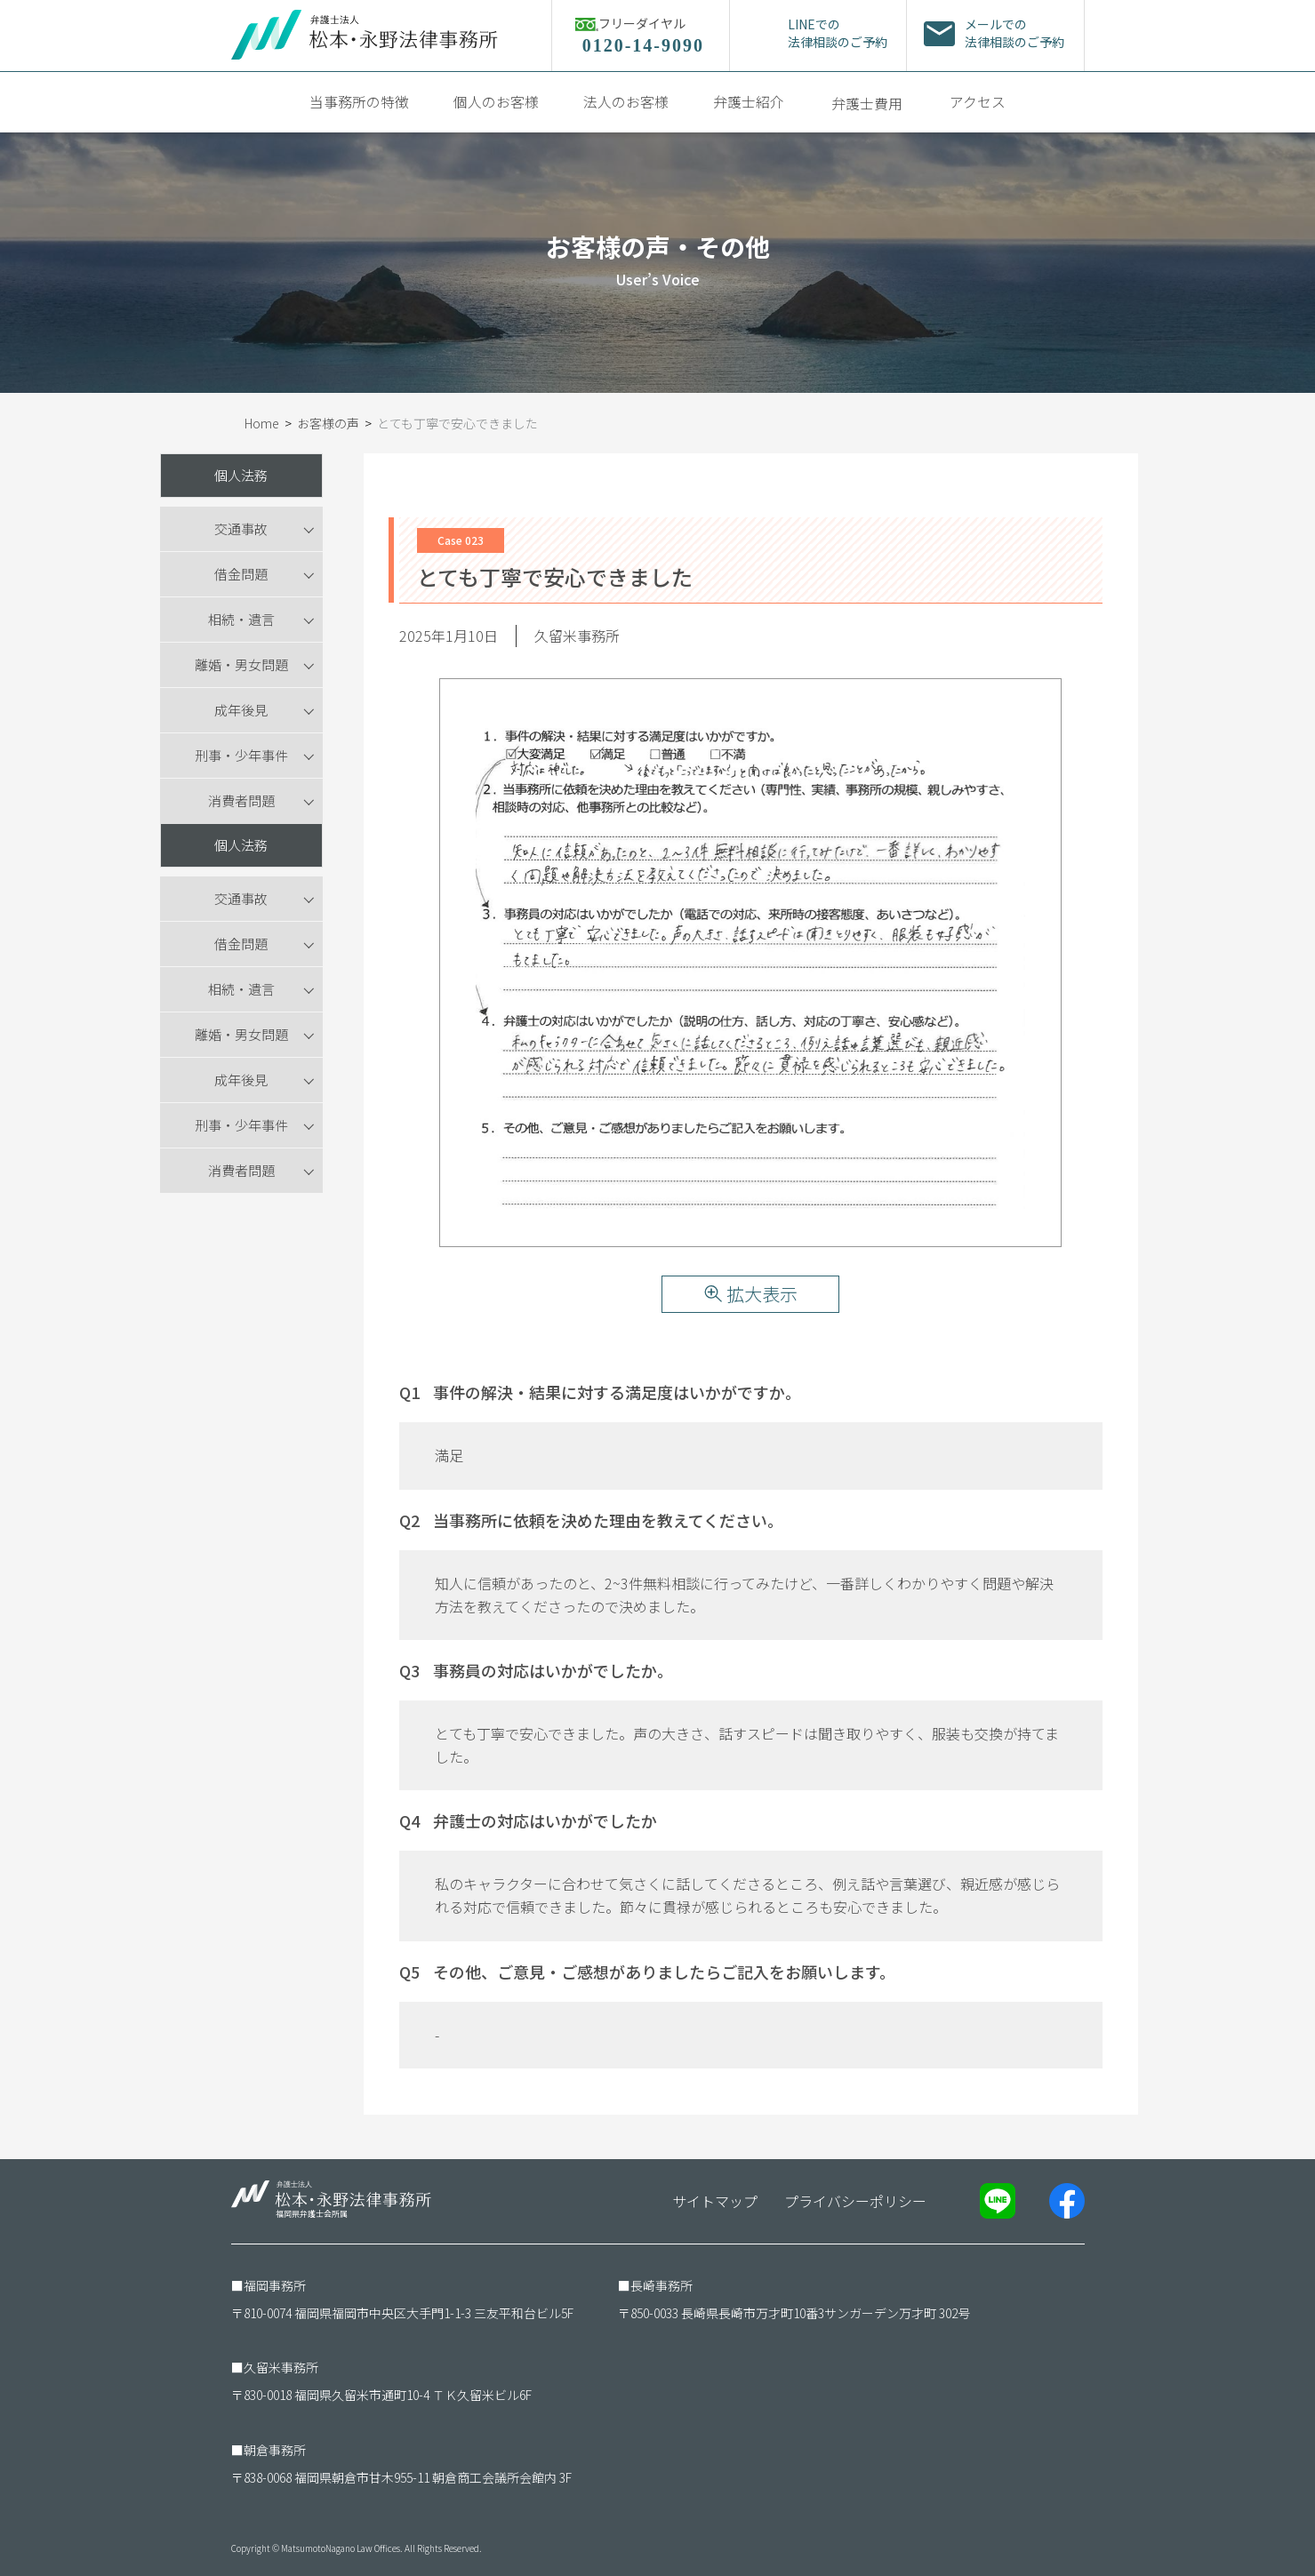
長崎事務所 (661, 2285)
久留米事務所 (281, 2367)
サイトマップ (715, 2201)
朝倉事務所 (275, 2450)
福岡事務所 (275, 2285)
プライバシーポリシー (855, 2201)
